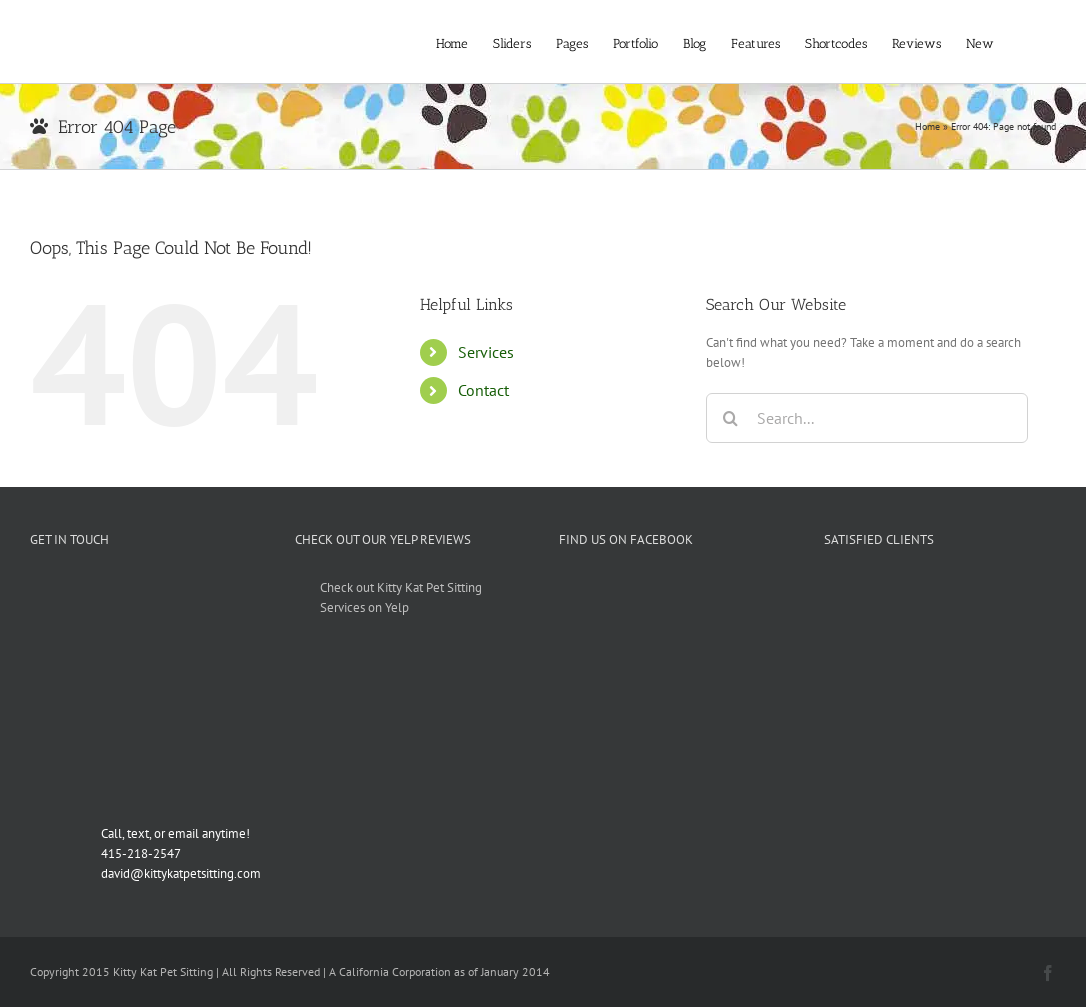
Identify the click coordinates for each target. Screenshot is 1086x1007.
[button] (1025, 41)
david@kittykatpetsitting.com (181, 873)
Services (486, 352)
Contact (483, 390)
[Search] (731, 418)
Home (927, 126)
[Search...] (867, 418)
